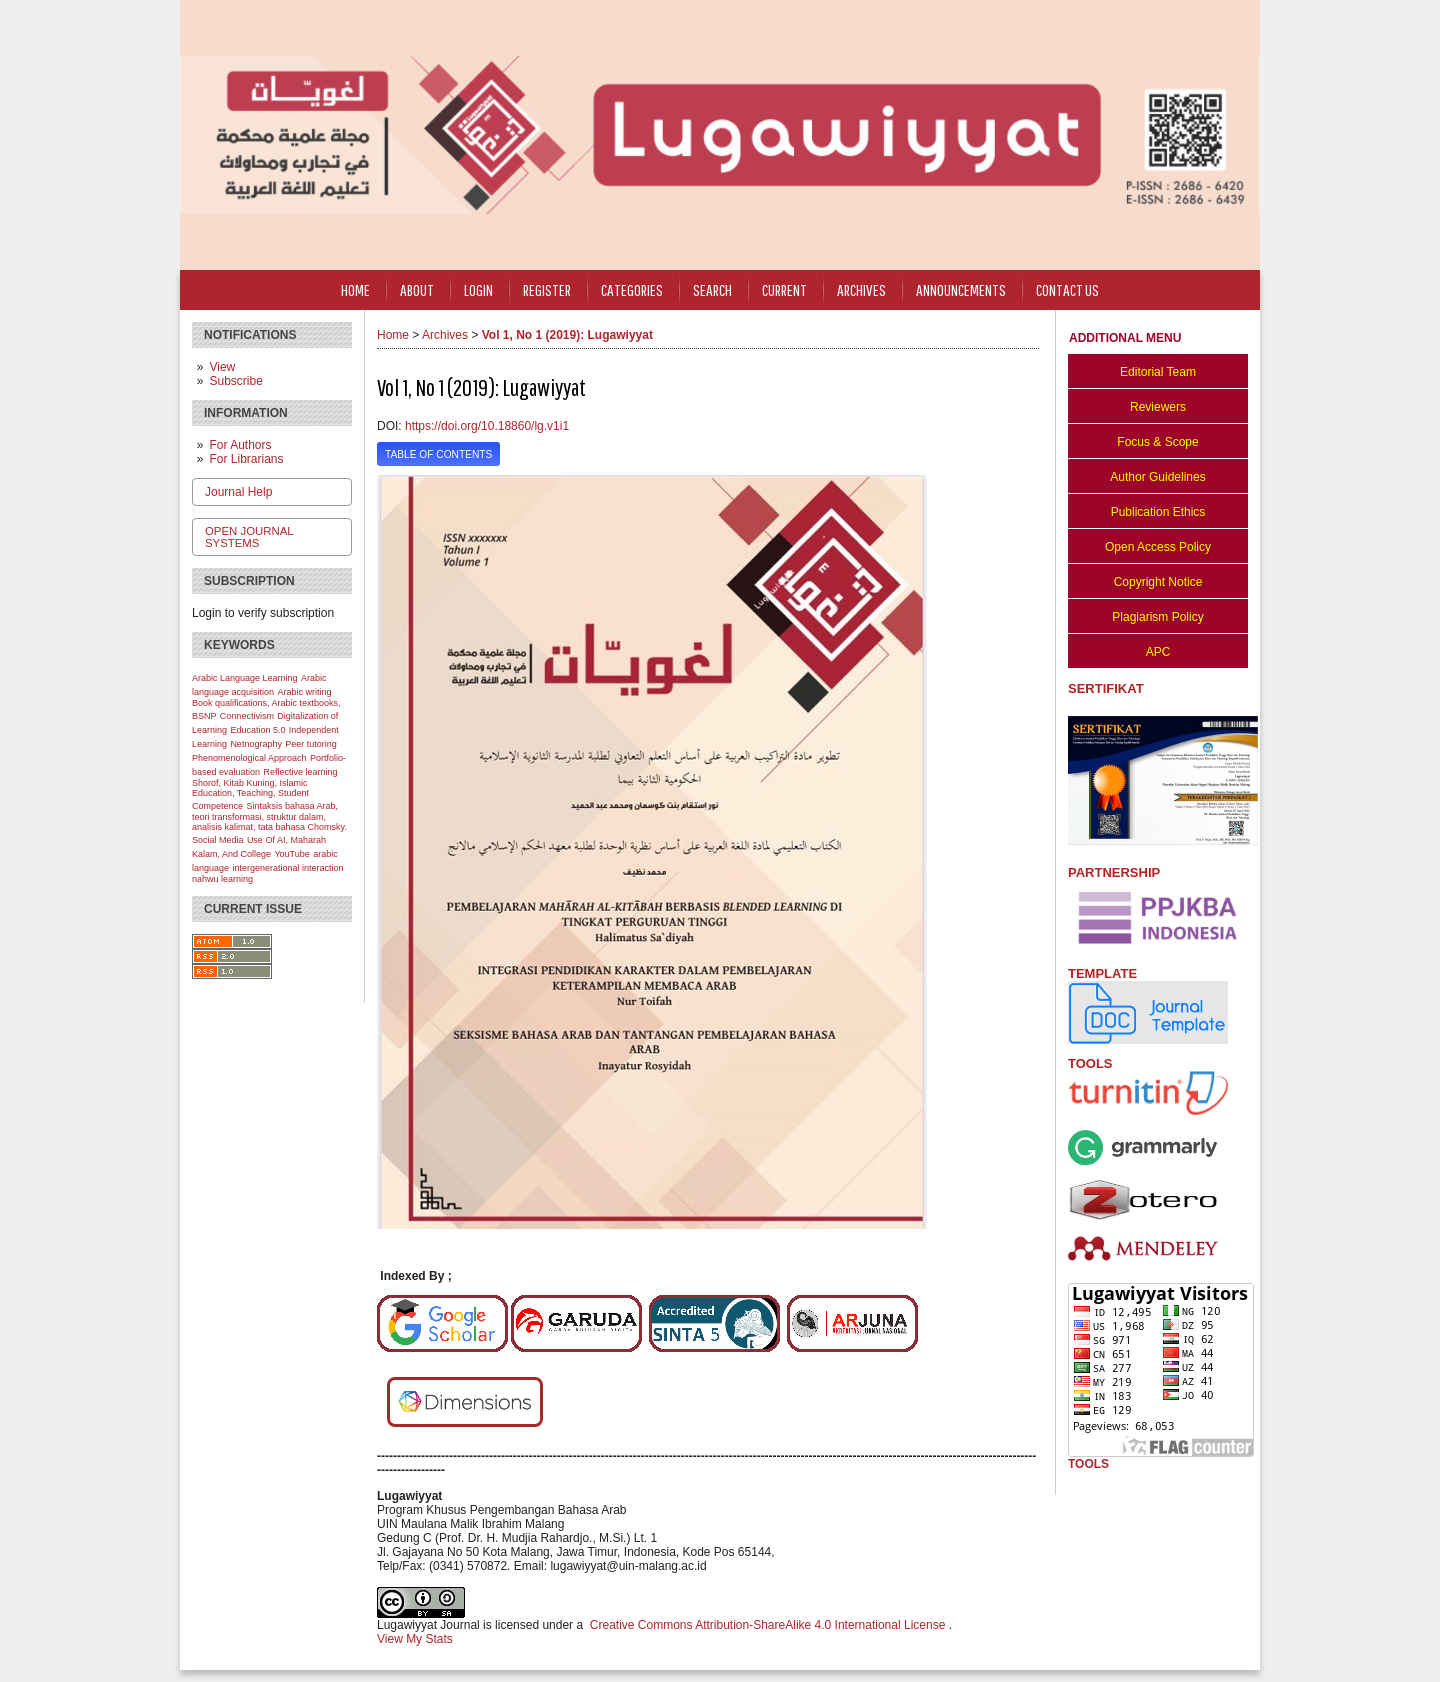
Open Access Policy (1158, 547)
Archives (861, 289)
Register (547, 289)
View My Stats (415, 1639)
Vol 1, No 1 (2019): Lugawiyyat (567, 335)
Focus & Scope (1157, 442)
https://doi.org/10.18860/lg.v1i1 (487, 426)
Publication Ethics (1158, 512)
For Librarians (246, 459)
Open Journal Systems (249, 537)
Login (478, 289)
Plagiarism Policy (1157, 617)
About (417, 289)
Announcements (961, 289)
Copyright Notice (1158, 582)
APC (1158, 652)
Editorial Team (1158, 372)
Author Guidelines (1157, 477)
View (222, 367)
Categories (632, 289)
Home (355, 289)
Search (712, 289)
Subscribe (235, 381)
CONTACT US (1067, 289)
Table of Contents (438, 454)
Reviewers (1158, 407)
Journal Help (238, 492)
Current (784, 289)
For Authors (240, 445)
